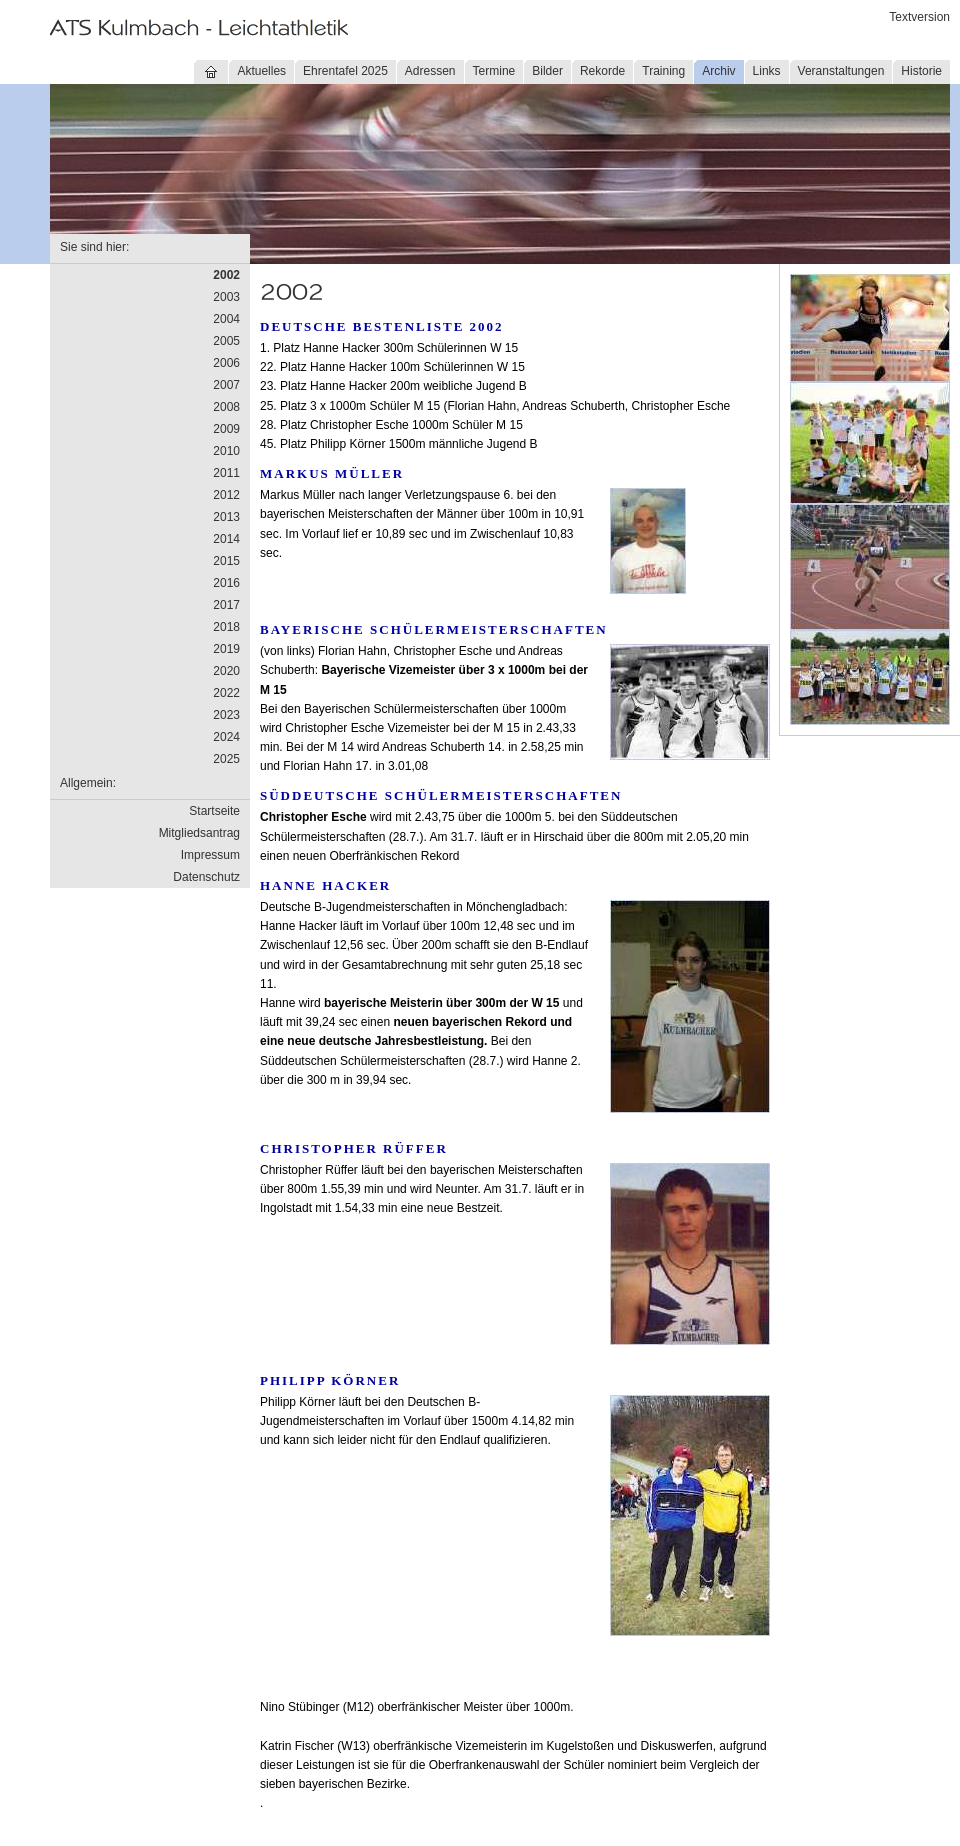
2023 (226, 715)
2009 (226, 429)
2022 (226, 693)
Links (767, 71)
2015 (226, 561)
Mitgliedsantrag (199, 833)
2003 (226, 297)
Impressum (210, 855)
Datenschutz (206, 877)
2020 (226, 671)
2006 (226, 363)
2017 (226, 605)
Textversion (919, 17)
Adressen (430, 71)
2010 (226, 451)
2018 (226, 627)
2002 (226, 275)
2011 (226, 473)
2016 (226, 583)
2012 (226, 495)
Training (663, 71)
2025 (226, 759)
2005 (226, 341)
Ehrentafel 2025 (345, 71)
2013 (226, 517)
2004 (226, 319)
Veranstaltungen (841, 71)
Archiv (718, 71)
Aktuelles (261, 71)
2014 (226, 539)
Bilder (547, 71)
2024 (226, 737)
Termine (494, 71)
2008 (226, 407)
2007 (226, 385)
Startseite (214, 811)
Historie (921, 71)
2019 (226, 649)
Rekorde (602, 71)
